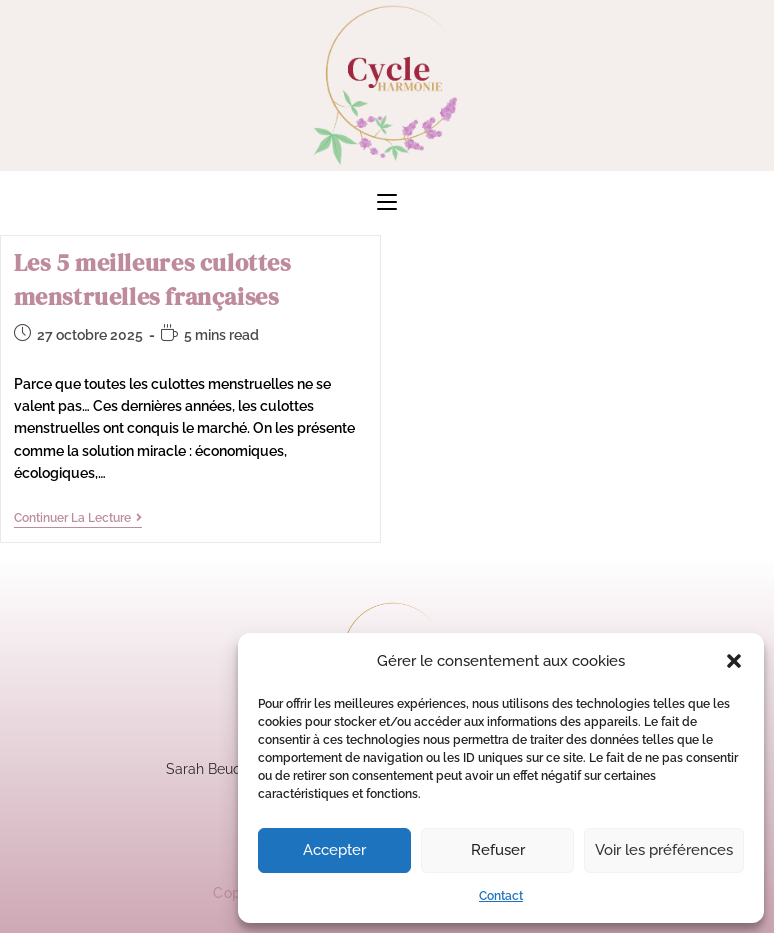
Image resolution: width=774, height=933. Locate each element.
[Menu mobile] (387, 203)
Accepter (334, 850)
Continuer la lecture (78, 518)
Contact (501, 896)
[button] (734, 661)
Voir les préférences (664, 850)
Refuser (498, 850)
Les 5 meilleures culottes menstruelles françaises (152, 279)
